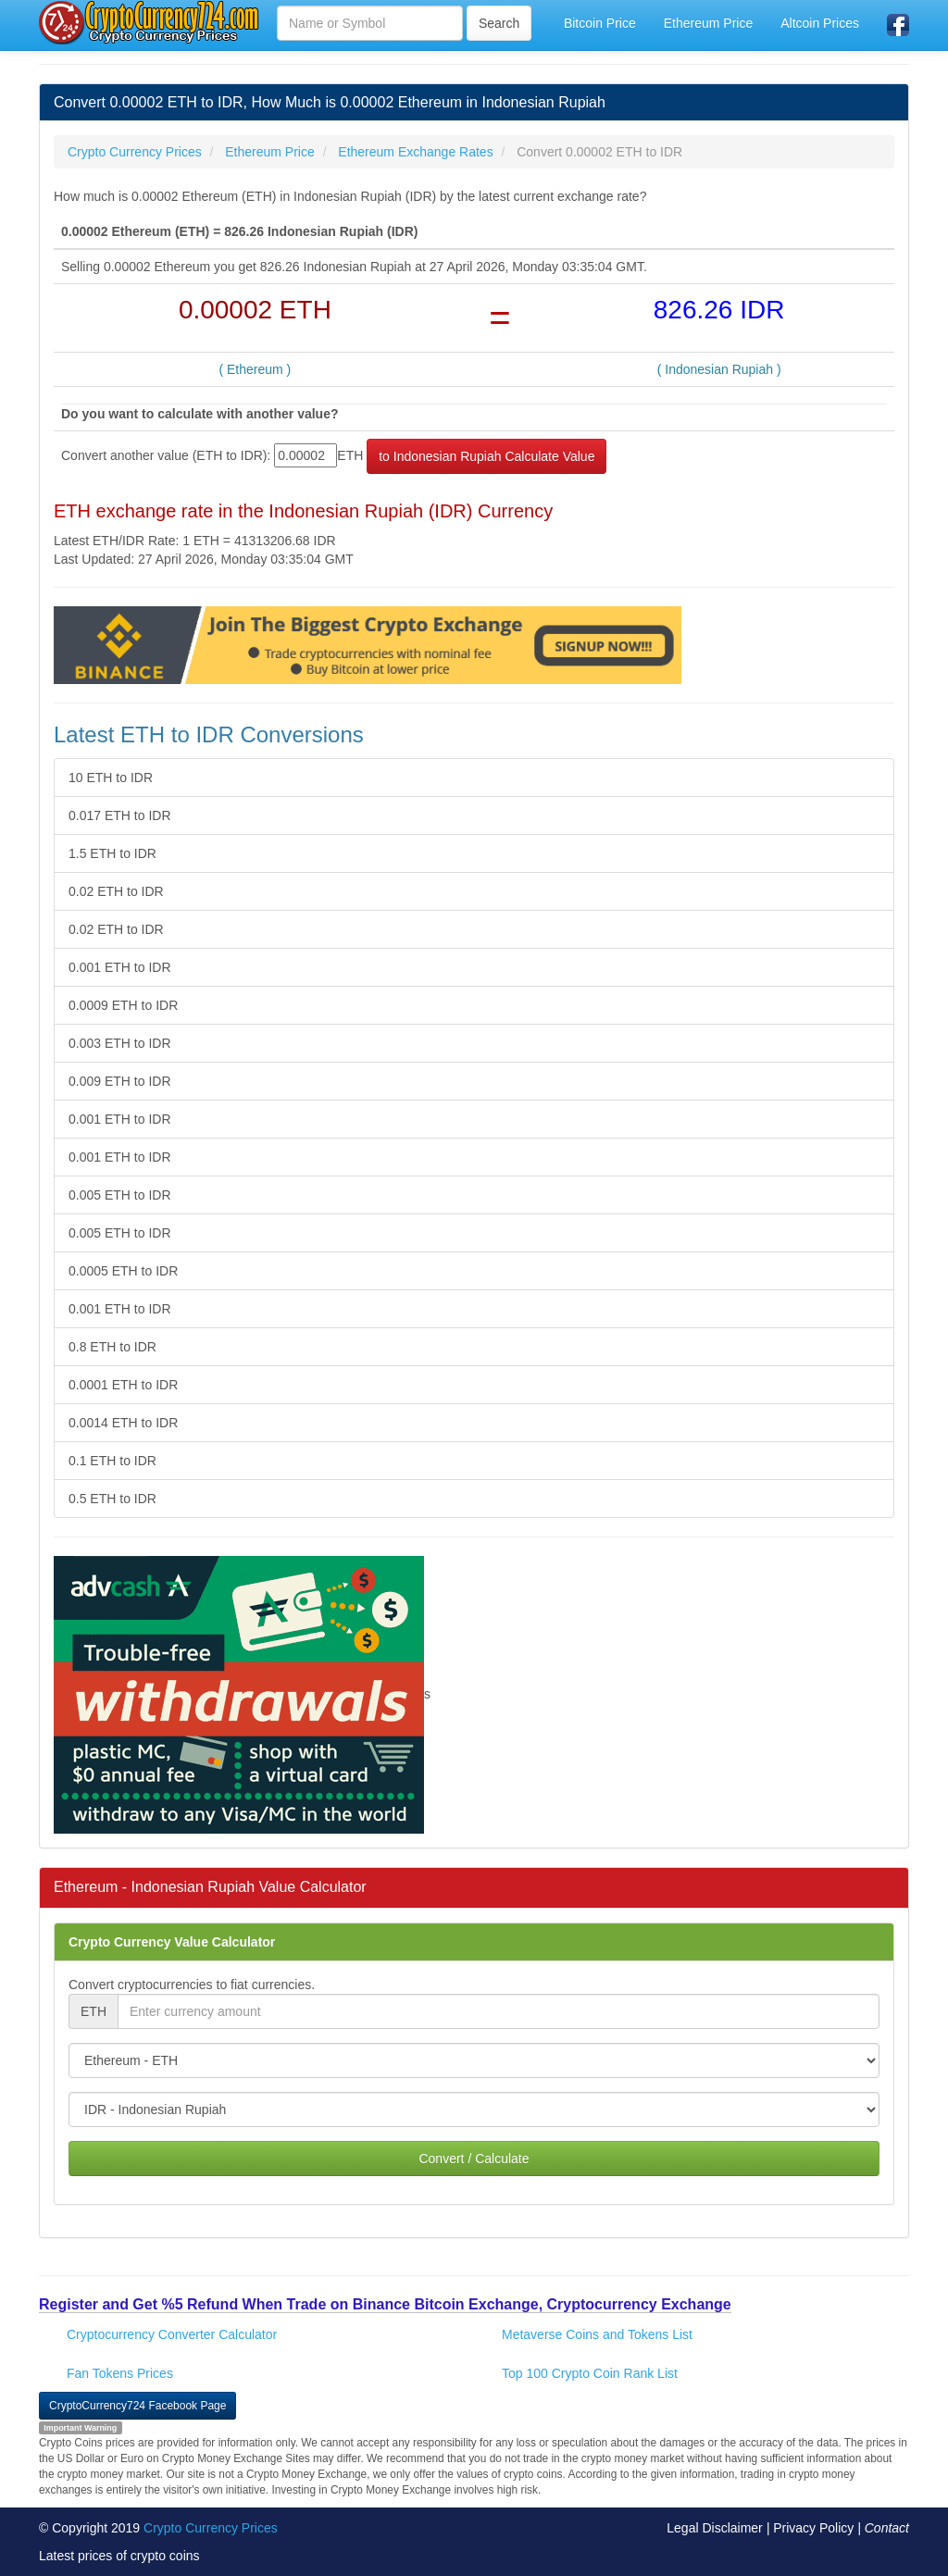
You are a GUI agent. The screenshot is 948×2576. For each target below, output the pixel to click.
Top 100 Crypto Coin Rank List (590, 2373)
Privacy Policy (813, 2527)
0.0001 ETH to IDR (123, 1384)
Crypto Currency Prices (210, 2527)
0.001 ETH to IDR (120, 967)
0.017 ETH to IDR (120, 815)
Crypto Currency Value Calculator (172, 1942)
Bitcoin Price (600, 23)
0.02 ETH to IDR (116, 891)
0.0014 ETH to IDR (123, 1422)
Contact (887, 2527)
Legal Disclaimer (714, 2527)
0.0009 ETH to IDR (123, 1005)
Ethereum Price (708, 23)
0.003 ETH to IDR (120, 1043)
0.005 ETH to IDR (120, 1195)
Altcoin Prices (819, 23)
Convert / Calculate (473, 2158)
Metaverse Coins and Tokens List (597, 2334)
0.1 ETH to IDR (112, 1460)
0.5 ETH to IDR (112, 1498)
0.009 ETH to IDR (120, 1081)
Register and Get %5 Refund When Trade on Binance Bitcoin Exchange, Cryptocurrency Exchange (385, 2304)
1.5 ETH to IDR (112, 853)
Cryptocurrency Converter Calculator (172, 2334)
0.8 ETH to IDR (112, 1346)
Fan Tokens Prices (120, 2373)
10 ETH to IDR (111, 777)
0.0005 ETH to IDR (123, 1270)
